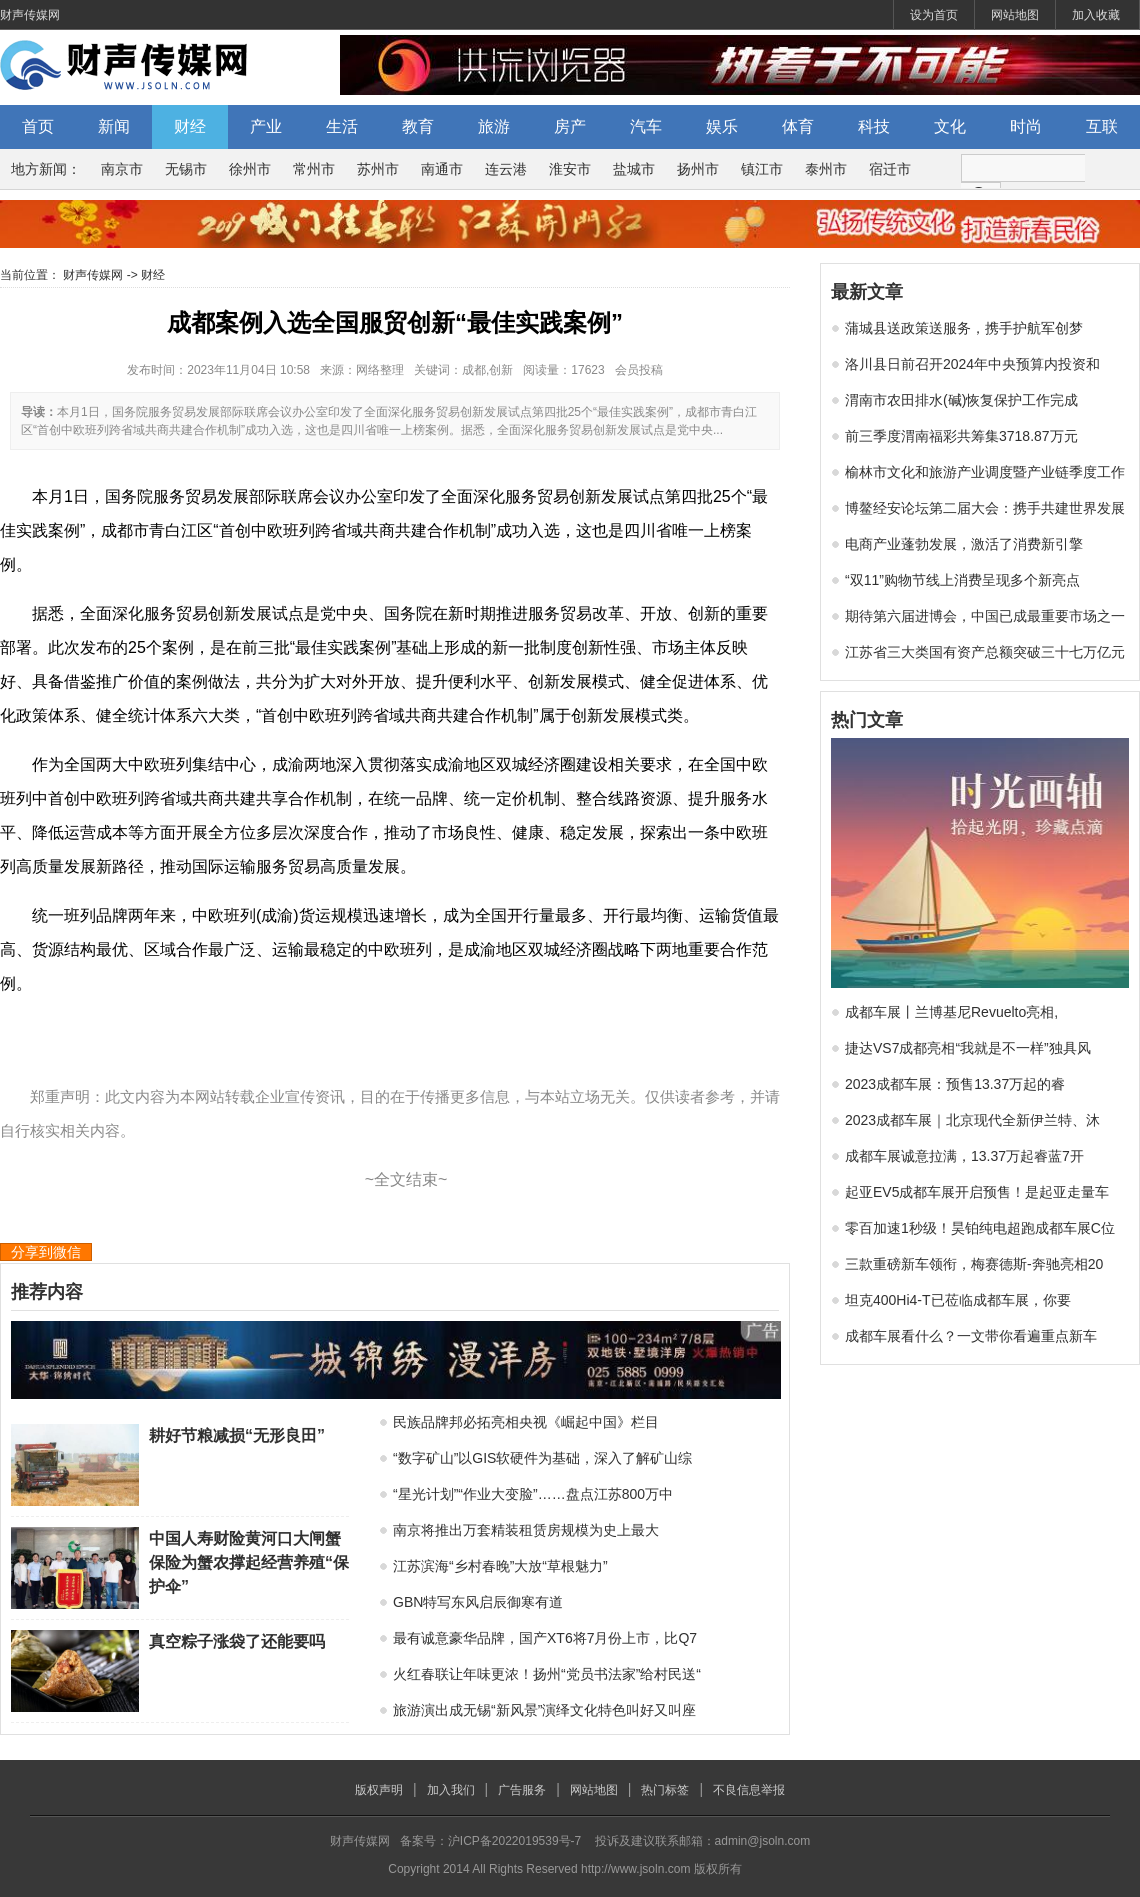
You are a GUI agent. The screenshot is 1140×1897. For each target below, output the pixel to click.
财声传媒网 (30, 15)
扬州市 (698, 169)
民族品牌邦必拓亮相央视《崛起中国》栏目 (526, 1422)
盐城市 (634, 169)
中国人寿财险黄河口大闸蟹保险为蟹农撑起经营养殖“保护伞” (249, 1562)
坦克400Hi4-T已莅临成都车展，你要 (958, 1300)
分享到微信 (46, 1252)
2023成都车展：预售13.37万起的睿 (955, 1084)
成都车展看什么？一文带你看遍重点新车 (971, 1336)
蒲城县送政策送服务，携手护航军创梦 (964, 328)
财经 (190, 126)
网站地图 (1015, 15)
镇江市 (762, 169)
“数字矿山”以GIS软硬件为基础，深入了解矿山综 (542, 1458)
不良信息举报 (749, 1790)
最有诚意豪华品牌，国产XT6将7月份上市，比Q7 (545, 1638)
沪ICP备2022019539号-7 (514, 1841)
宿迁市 (890, 169)
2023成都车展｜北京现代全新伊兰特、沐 (972, 1120)
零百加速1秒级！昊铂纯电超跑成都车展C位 (980, 1228)
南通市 (442, 169)
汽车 (646, 126)
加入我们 (451, 1790)
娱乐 (722, 126)
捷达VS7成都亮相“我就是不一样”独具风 (968, 1048)
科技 (874, 126)
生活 (342, 126)
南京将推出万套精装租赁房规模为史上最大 (526, 1530)
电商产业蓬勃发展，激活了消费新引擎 (964, 544)
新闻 (114, 126)
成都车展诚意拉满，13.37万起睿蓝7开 (964, 1156)
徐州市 (250, 169)
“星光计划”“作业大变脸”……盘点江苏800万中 (533, 1494)
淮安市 (570, 169)
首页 (38, 126)
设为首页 (934, 15)
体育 (798, 126)
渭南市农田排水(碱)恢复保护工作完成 (961, 400)
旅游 (494, 126)
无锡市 (186, 169)
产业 (266, 126)
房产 (570, 126)
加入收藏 (1096, 15)
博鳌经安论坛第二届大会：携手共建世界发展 (985, 508)
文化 (950, 126)
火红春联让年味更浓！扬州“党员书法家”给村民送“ (547, 1674)
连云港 (506, 169)
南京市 (122, 169)
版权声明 (379, 1790)
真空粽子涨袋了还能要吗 (237, 1641)
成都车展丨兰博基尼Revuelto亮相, (951, 1012)
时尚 (1026, 126)
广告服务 (522, 1790)
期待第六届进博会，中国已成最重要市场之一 (985, 616)
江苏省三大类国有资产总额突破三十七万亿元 (985, 652)
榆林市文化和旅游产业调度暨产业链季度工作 (985, 472)
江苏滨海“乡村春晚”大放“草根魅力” (500, 1566)
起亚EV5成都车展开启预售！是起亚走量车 (977, 1192)
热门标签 (665, 1790)
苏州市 (378, 169)
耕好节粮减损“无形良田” (237, 1435)
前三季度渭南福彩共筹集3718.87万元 (961, 436)
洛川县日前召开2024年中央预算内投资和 (972, 364)
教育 (418, 126)
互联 (1102, 126)
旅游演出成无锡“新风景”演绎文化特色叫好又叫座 (544, 1710)
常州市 (314, 169)
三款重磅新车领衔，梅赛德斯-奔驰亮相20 (974, 1264)
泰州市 (826, 169)
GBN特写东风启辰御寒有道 (478, 1602)
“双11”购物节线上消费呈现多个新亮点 (962, 580)
